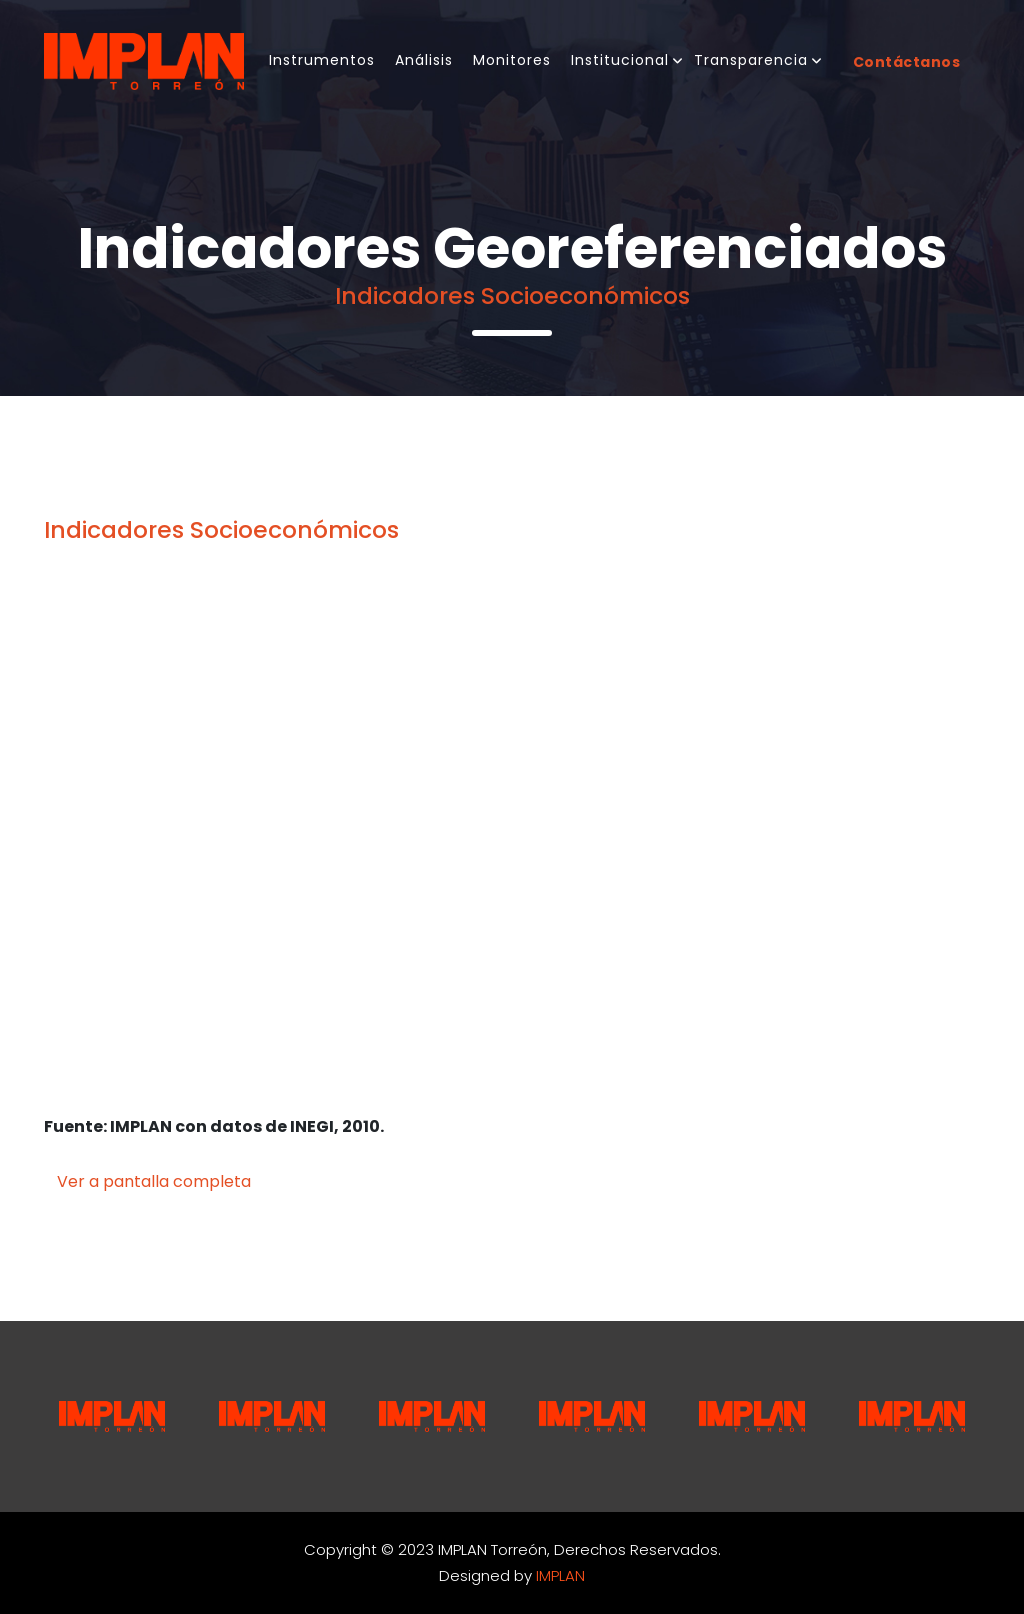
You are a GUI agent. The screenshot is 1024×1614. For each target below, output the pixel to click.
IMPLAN (560, 1575)
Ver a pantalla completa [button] (154, 1181)
